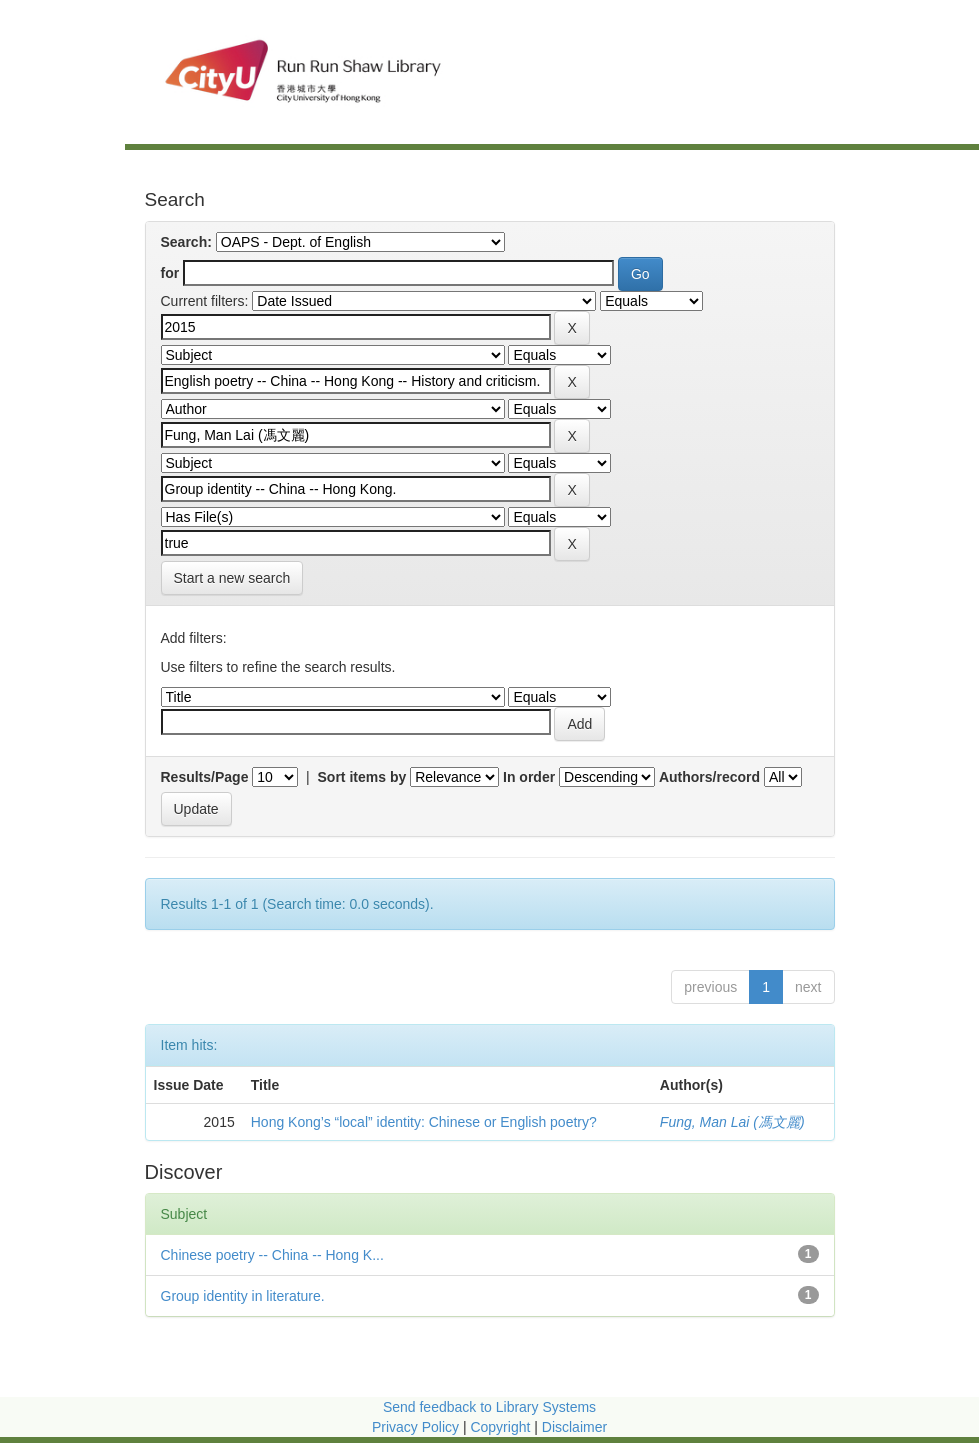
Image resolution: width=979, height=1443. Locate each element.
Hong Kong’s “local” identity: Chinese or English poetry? (424, 1122)
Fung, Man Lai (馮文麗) (732, 1122)
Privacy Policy (415, 1427)
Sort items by (362, 777)
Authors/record (709, 777)
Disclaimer (574, 1427)
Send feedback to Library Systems (489, 1407)
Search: (186, 242)
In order (529, 777)
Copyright (502, 1427)
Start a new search (232, 578)
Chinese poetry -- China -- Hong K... (272, 1255)
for (170, 273)
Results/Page (205, 777)
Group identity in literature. (243, 1296)
